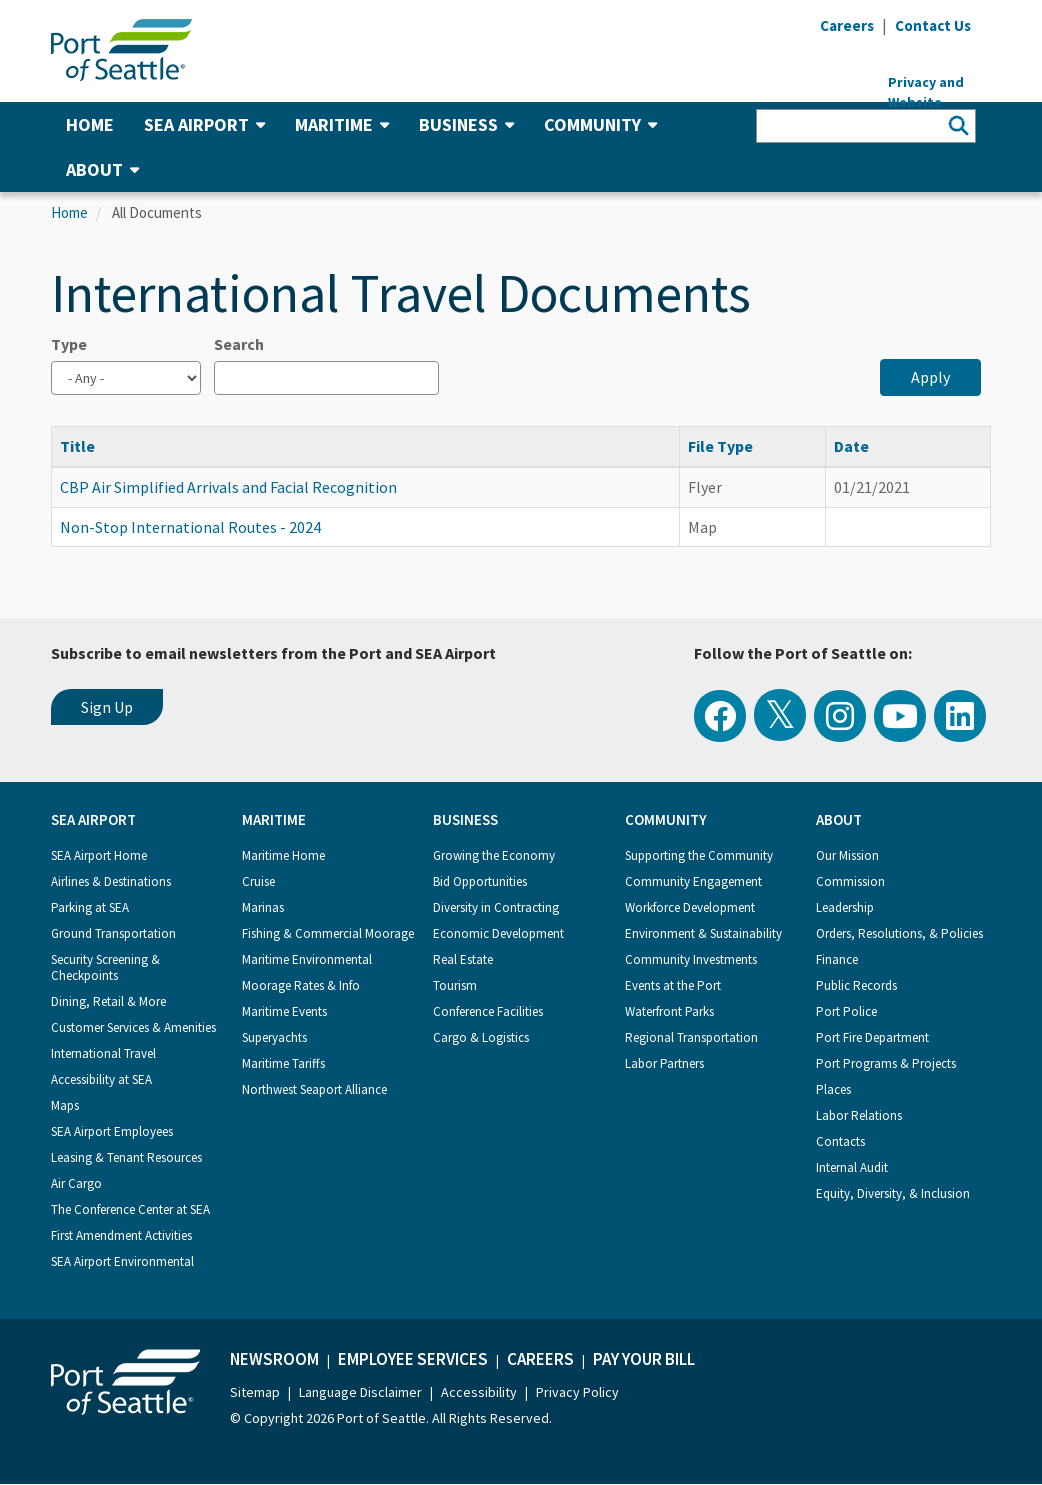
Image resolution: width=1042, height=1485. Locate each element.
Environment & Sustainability (703, 933)
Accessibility (479, 1392)
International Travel (103, 1053)
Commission (850, 881)
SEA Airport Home (99, 855)
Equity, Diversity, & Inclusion (893, 1193)
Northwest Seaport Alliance (314, 1089)
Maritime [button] (342, 124)
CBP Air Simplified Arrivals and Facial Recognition (228, 487)
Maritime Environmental (307, 959)
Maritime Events (284, 1011)
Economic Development (498, 933)
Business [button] (466, 124)
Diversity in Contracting (496, 907)
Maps (65, 1105)
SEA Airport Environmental (122, 1261)
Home (90, 124)
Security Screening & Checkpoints (105, 967)
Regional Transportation (691, 1037)
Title (87, 446)
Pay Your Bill (644, 1359)
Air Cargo (76, 1183)
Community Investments (691, 959)
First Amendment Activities (121, 1235)
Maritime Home (283, 855)
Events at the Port (673, 985)
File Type (720, 446)
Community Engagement (693, 881)
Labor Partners (664, 1063)
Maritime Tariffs (283, 1063)
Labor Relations (859, 1115)
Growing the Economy (494, 855)
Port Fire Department (872, 1037)
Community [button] (600, 124)
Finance (837, 959)
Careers (540, 1359)
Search (239, 344)
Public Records (856, 985)
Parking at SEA (90, 907)
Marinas (263, 907)
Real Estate (463, 959)
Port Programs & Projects (886, 1063)
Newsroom (274, 1359)
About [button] (102, 169)
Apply (930, 377)
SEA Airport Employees (112, 1131)
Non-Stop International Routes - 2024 (190, 527)
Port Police (846, 1011)
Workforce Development (690, 907)
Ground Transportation (113, 933)
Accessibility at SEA (101, 1079)
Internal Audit (852, 1167)
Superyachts (274, 1037)
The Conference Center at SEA (130, 1209)
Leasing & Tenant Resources (126, 1157)
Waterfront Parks (669, 1011)
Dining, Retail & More (108, 1001)
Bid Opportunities (480, 881)
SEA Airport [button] (204, 124)
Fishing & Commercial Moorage (328, 933)
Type (69, 344)
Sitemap (255, 1392)
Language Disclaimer (360, 1392)
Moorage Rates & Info (301, 985)
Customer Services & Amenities (133, 1027)
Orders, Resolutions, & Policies (899, 933)
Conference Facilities (488, 1011)
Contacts (840, 1141)
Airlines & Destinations (111, 881)
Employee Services (413, 1359)
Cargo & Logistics (481, 1037)
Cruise (258, 881)
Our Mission (847, 855)
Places (833, 1089)
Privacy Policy (577, 1392)
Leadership (845, 907)
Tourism (455, 985)
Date (851, 446)
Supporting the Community (699, 855)
